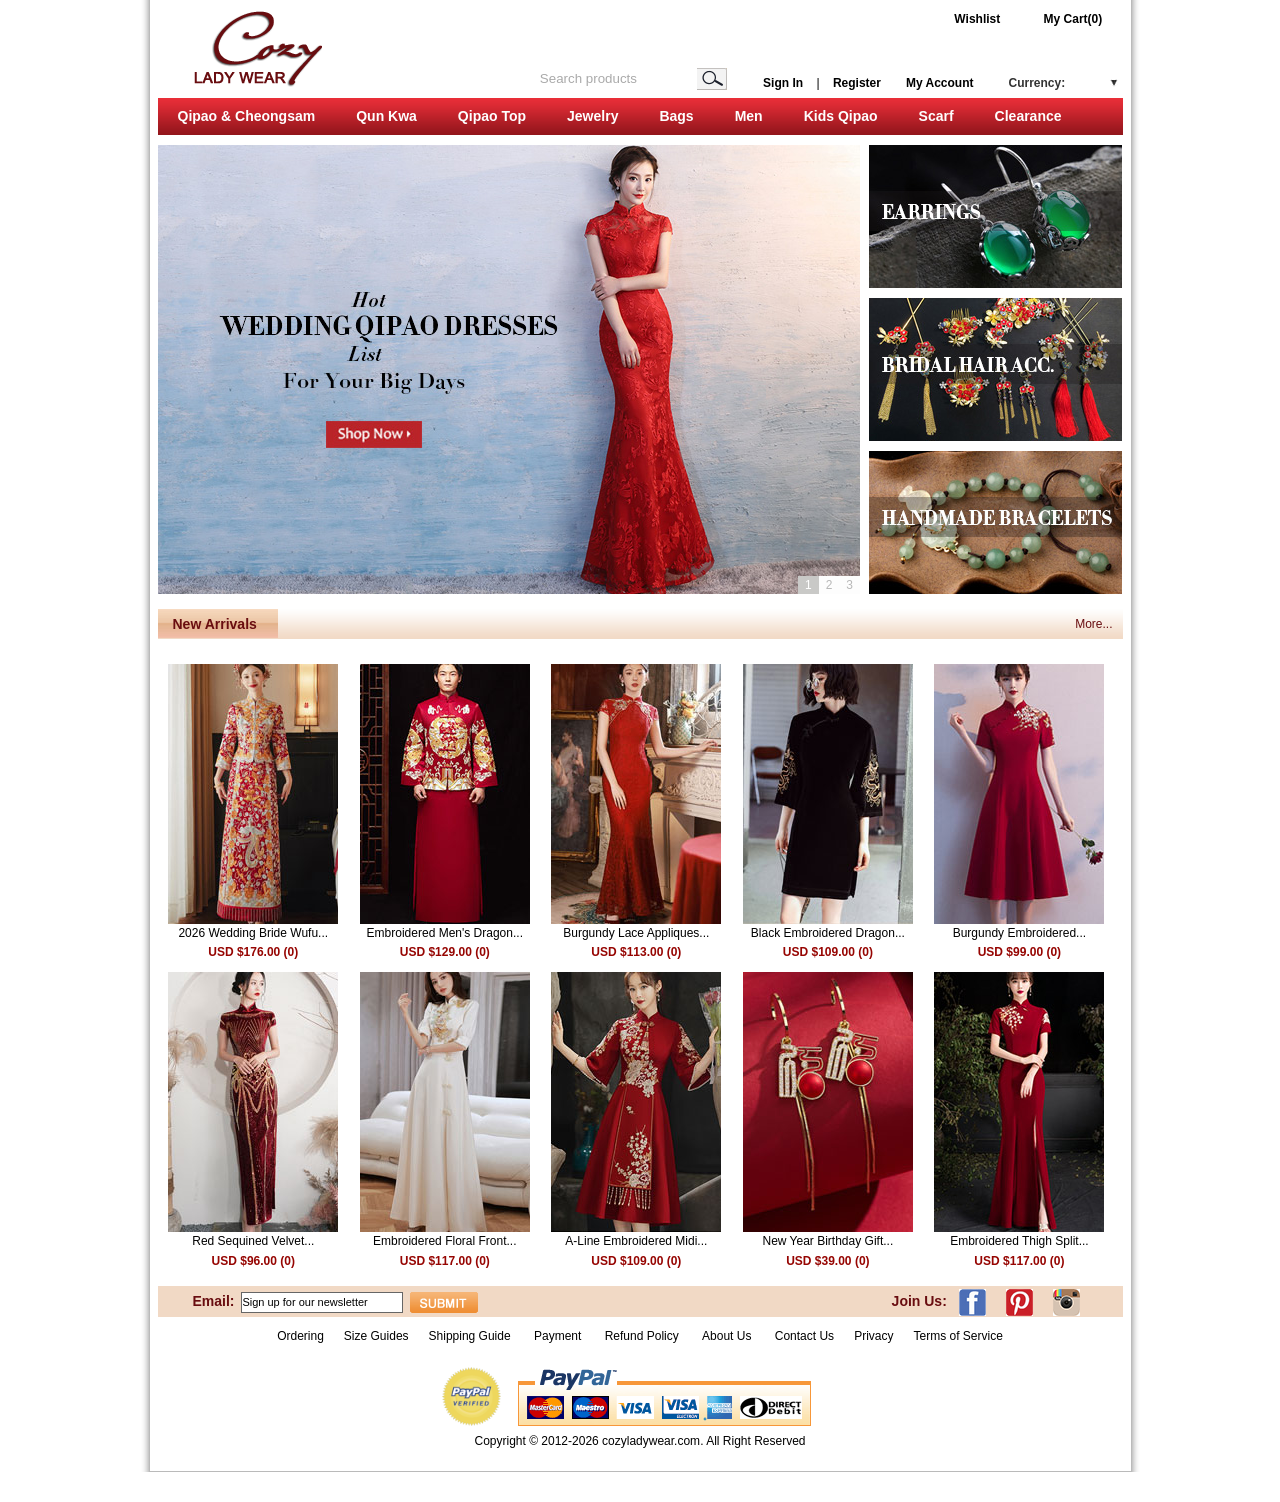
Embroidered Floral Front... (444, 1241)
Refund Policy (642, 1336)
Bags (676, 116)
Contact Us (804, 1336)
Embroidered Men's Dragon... (445, 933)
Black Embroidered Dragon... (828, 933)
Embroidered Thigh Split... (1019, 1241)
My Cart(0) (1073, 19)
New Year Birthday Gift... (827, 1241)
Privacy (873, 1336)
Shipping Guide (470, 1336)
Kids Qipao (841, 116)
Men (749, 116)
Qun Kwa (386, 116)
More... (1093, 624)
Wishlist (977, 19)
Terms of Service (957, 1336)
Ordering (300, 1336)
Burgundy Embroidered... (1019, 933)
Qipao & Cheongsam (247, 116)
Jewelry (592, 116)
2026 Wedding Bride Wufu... (253, 933)
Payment (557, 1336)
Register (857, 83)
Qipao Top (492, 116)
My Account (940, 83)
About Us (728, 1336)
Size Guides (376, 1336)
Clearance (1028, 116)
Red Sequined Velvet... (253, 1241)
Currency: (1037, 83)
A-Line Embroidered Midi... (636, 1241)
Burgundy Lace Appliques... (636, 933)
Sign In (783, 83)
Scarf (936, 116)
